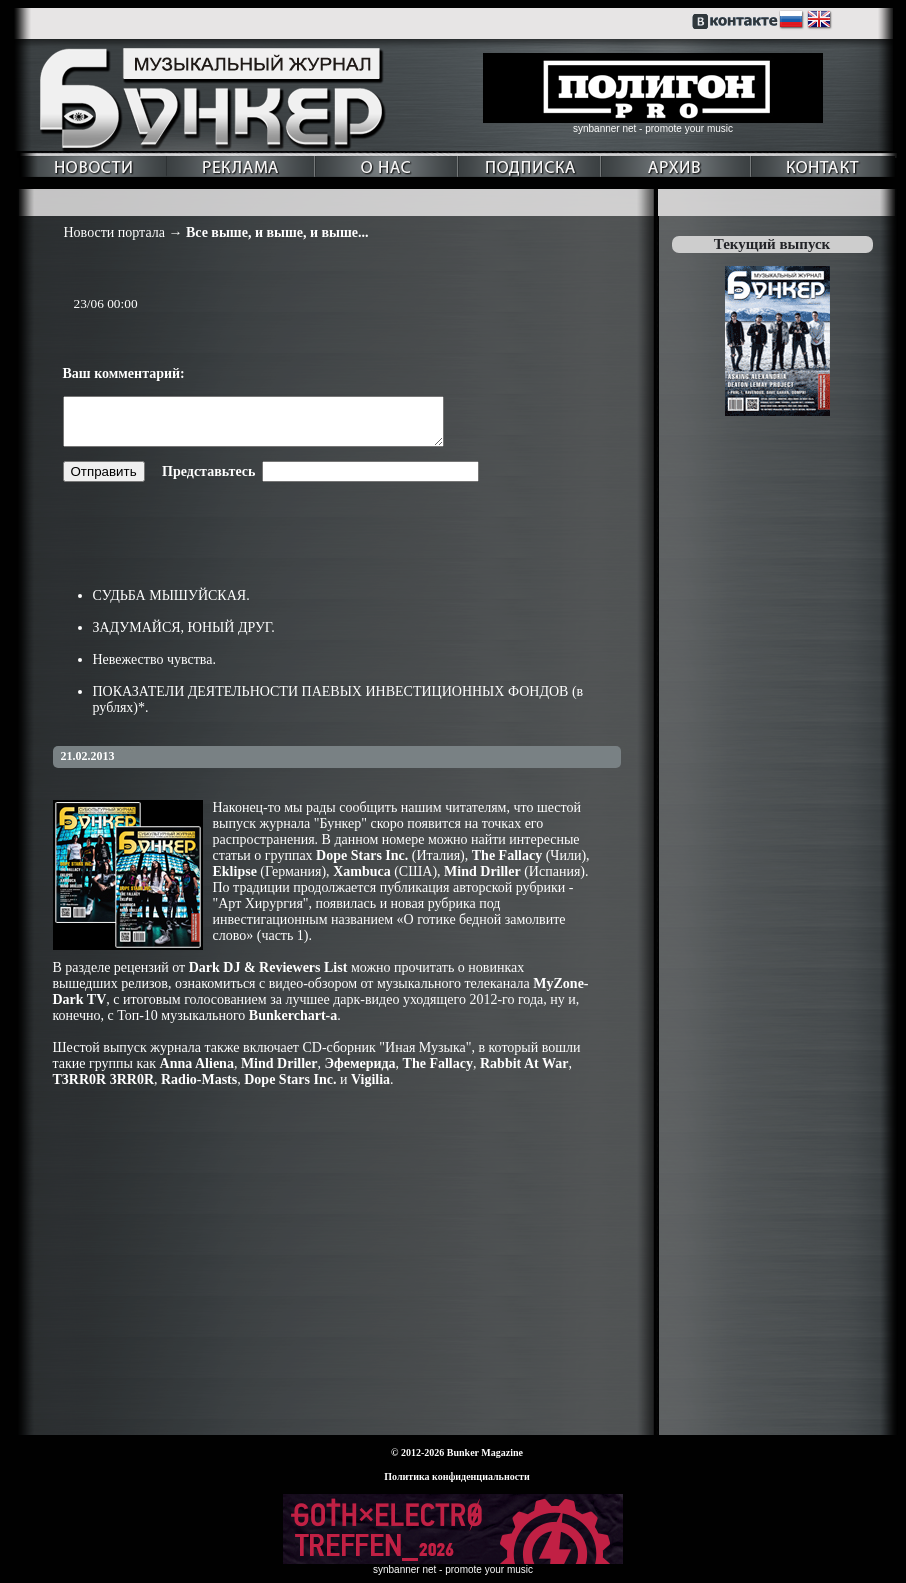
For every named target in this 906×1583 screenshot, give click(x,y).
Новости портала (114, 232)
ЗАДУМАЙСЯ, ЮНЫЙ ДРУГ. (184, 636)
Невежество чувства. (155, 668)
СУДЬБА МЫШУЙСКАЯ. (171, 604)
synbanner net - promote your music (653, 128)
